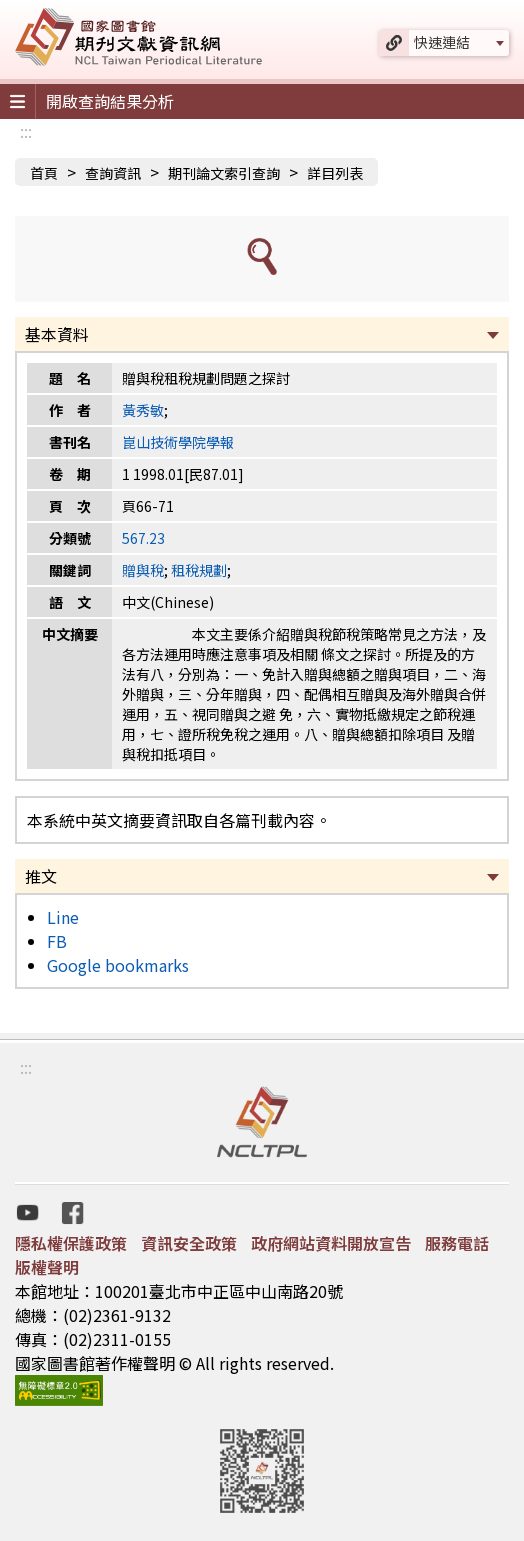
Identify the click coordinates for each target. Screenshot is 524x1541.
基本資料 (57, 334)
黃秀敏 (143, 410)
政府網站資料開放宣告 (331, 1243)
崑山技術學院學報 (178, 442)
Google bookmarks (118, 965)
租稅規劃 (199, 570)
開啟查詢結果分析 (110, 101)
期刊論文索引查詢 (224, 173)
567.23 (143, 538)
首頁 (44, 173)
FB (57, 941)
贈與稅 (143, 570)
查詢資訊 (113, 173)
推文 (41, 876)
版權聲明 (47, 1267)
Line (63, 917)
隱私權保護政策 (71, 1243)
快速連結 (442, 42)
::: (26, 131)
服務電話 (457, 1243)
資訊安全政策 (189, 1243)
